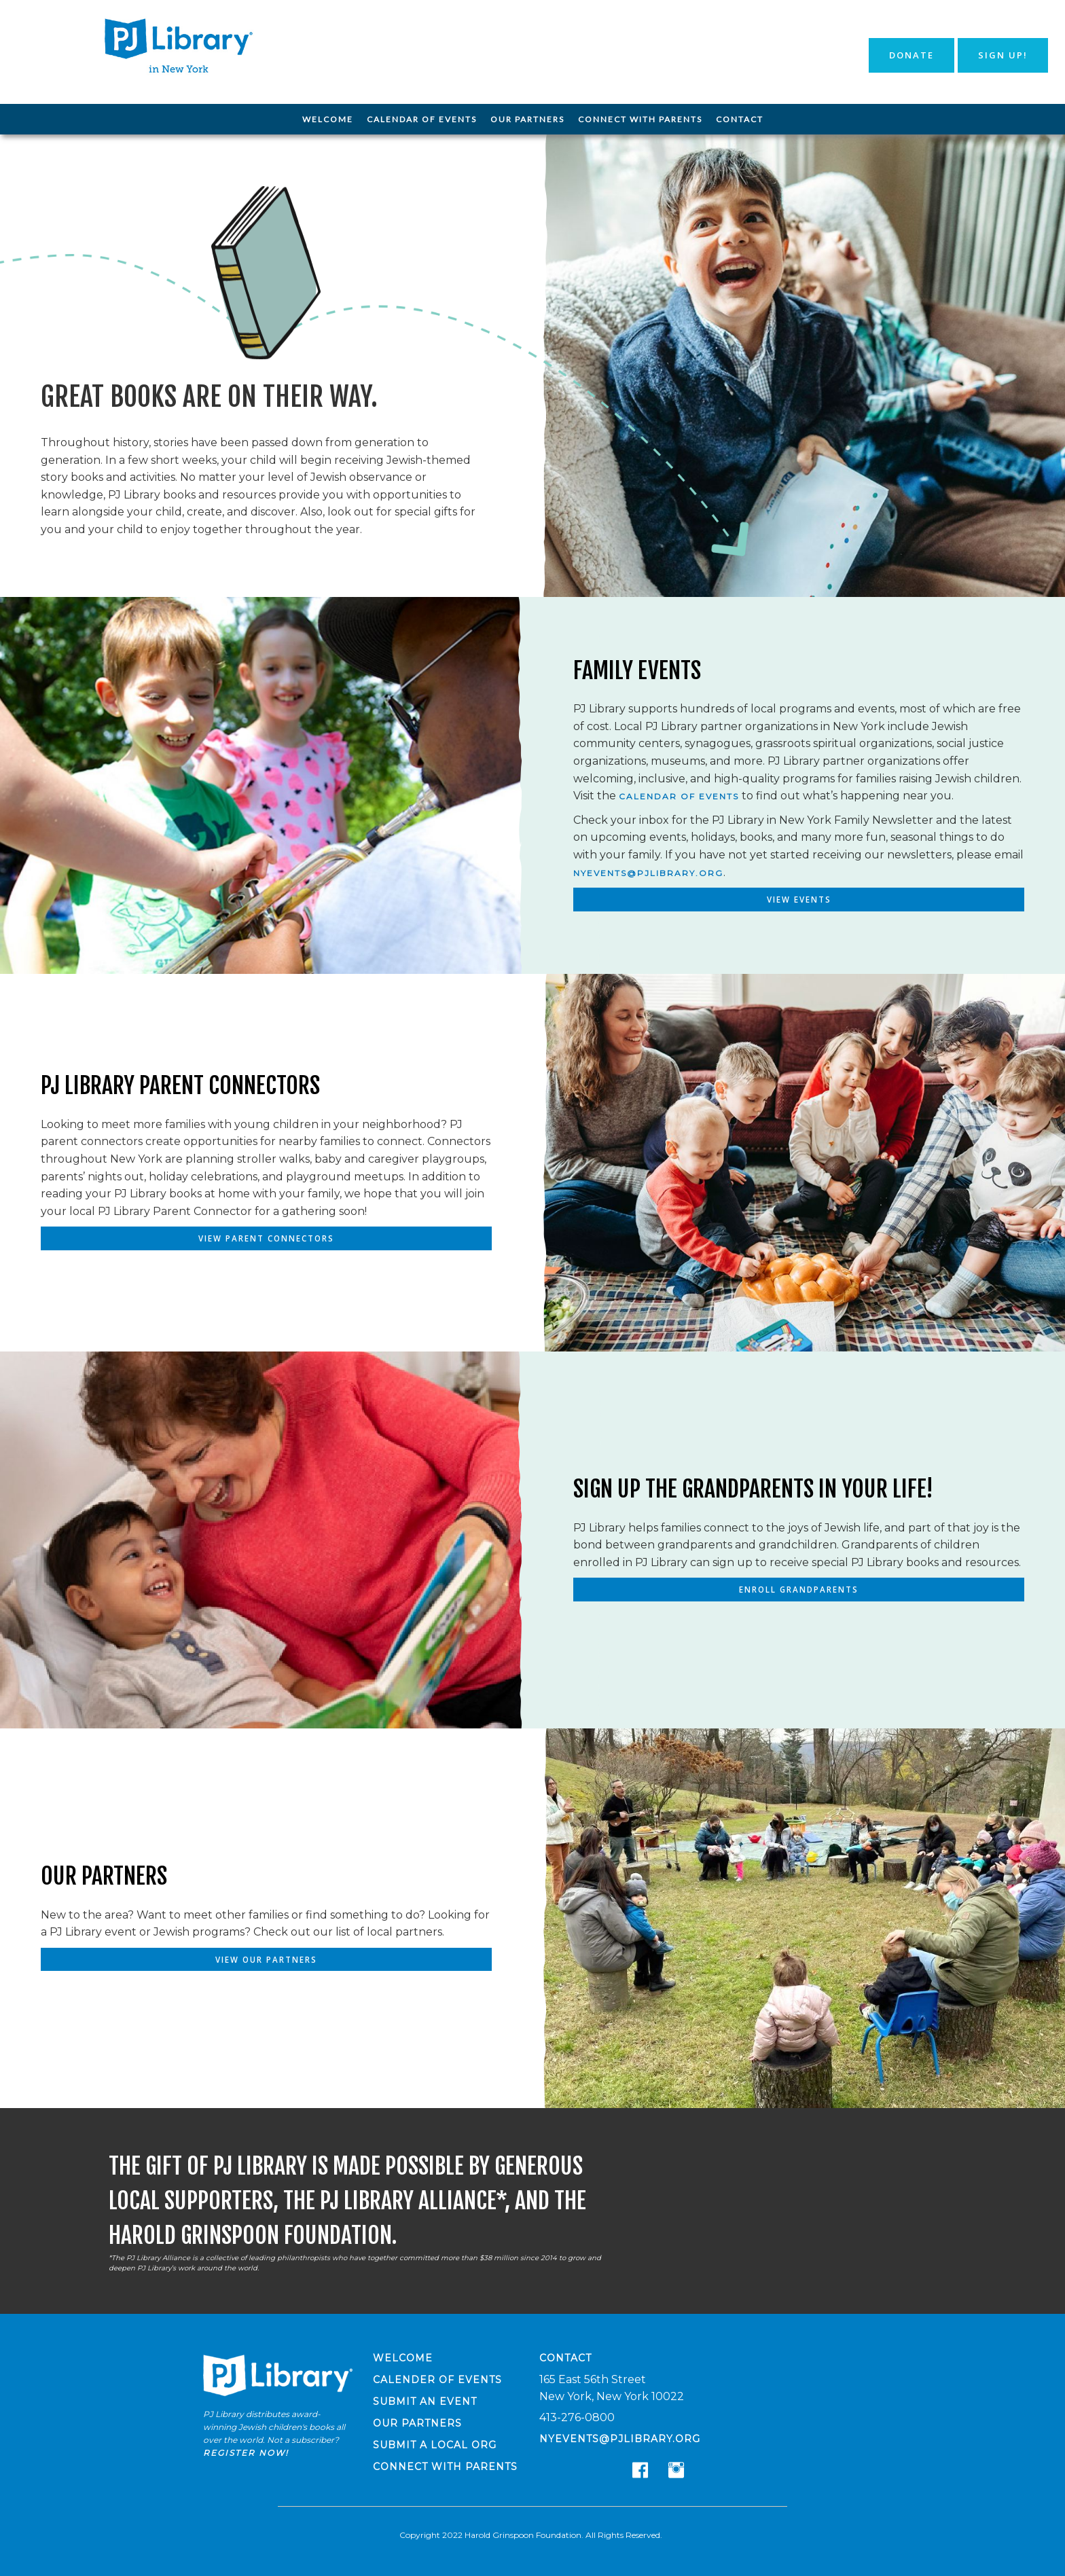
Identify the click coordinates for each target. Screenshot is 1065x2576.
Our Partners (527, 119)
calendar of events (679, 796)
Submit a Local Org (435, 2445)
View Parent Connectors (266, 1238)
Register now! (246, 2453)
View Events (799, 899)
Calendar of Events (422, 119)
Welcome (327, 119)
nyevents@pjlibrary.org (648, 872)
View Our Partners (266, 1959)
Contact (739, 119)
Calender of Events (437, 2380)
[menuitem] (327, 119)
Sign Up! (1003, 55)
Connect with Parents (640, 119)
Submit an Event (425, 2401)
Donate (911, 55)
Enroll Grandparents (799, 1589)
